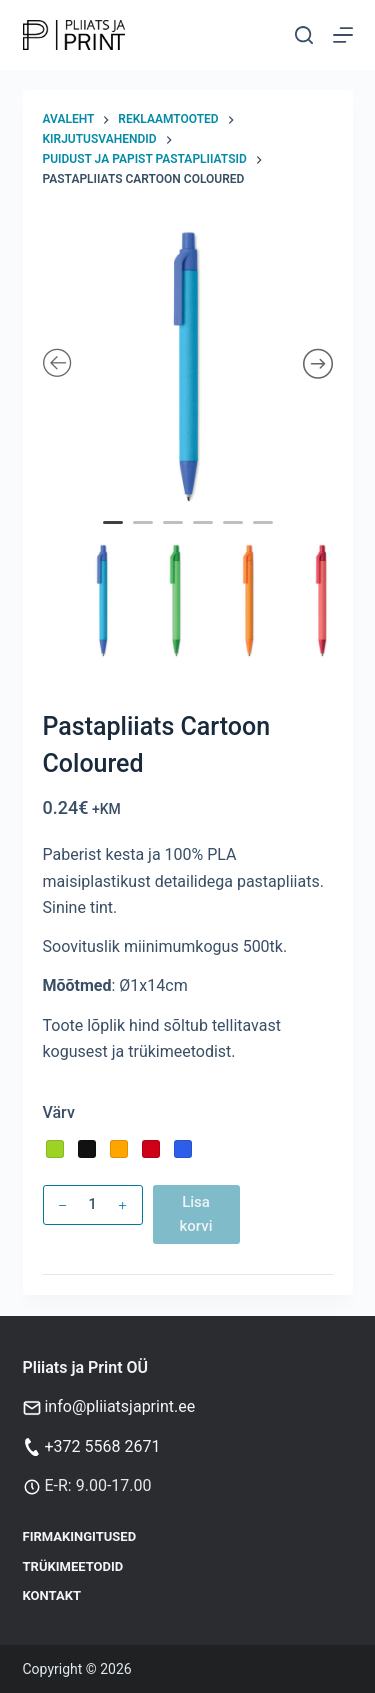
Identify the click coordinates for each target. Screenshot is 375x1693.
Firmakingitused (80, 1536)
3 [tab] (175, 536)
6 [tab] (265, 536)
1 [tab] (115, 536)
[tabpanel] (188, 365)
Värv (59, 1112)
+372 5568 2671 (102, 1446)
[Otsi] (304, 35)
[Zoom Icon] (188, 365)
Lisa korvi (195, 1214)
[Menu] (343, 35)
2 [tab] (145, 536)
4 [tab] (205, 536)
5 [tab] (235, 536)
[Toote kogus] (93, 1205)
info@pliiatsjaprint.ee (119, 1406)
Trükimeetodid (73, 1566)
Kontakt (52, 1595)
